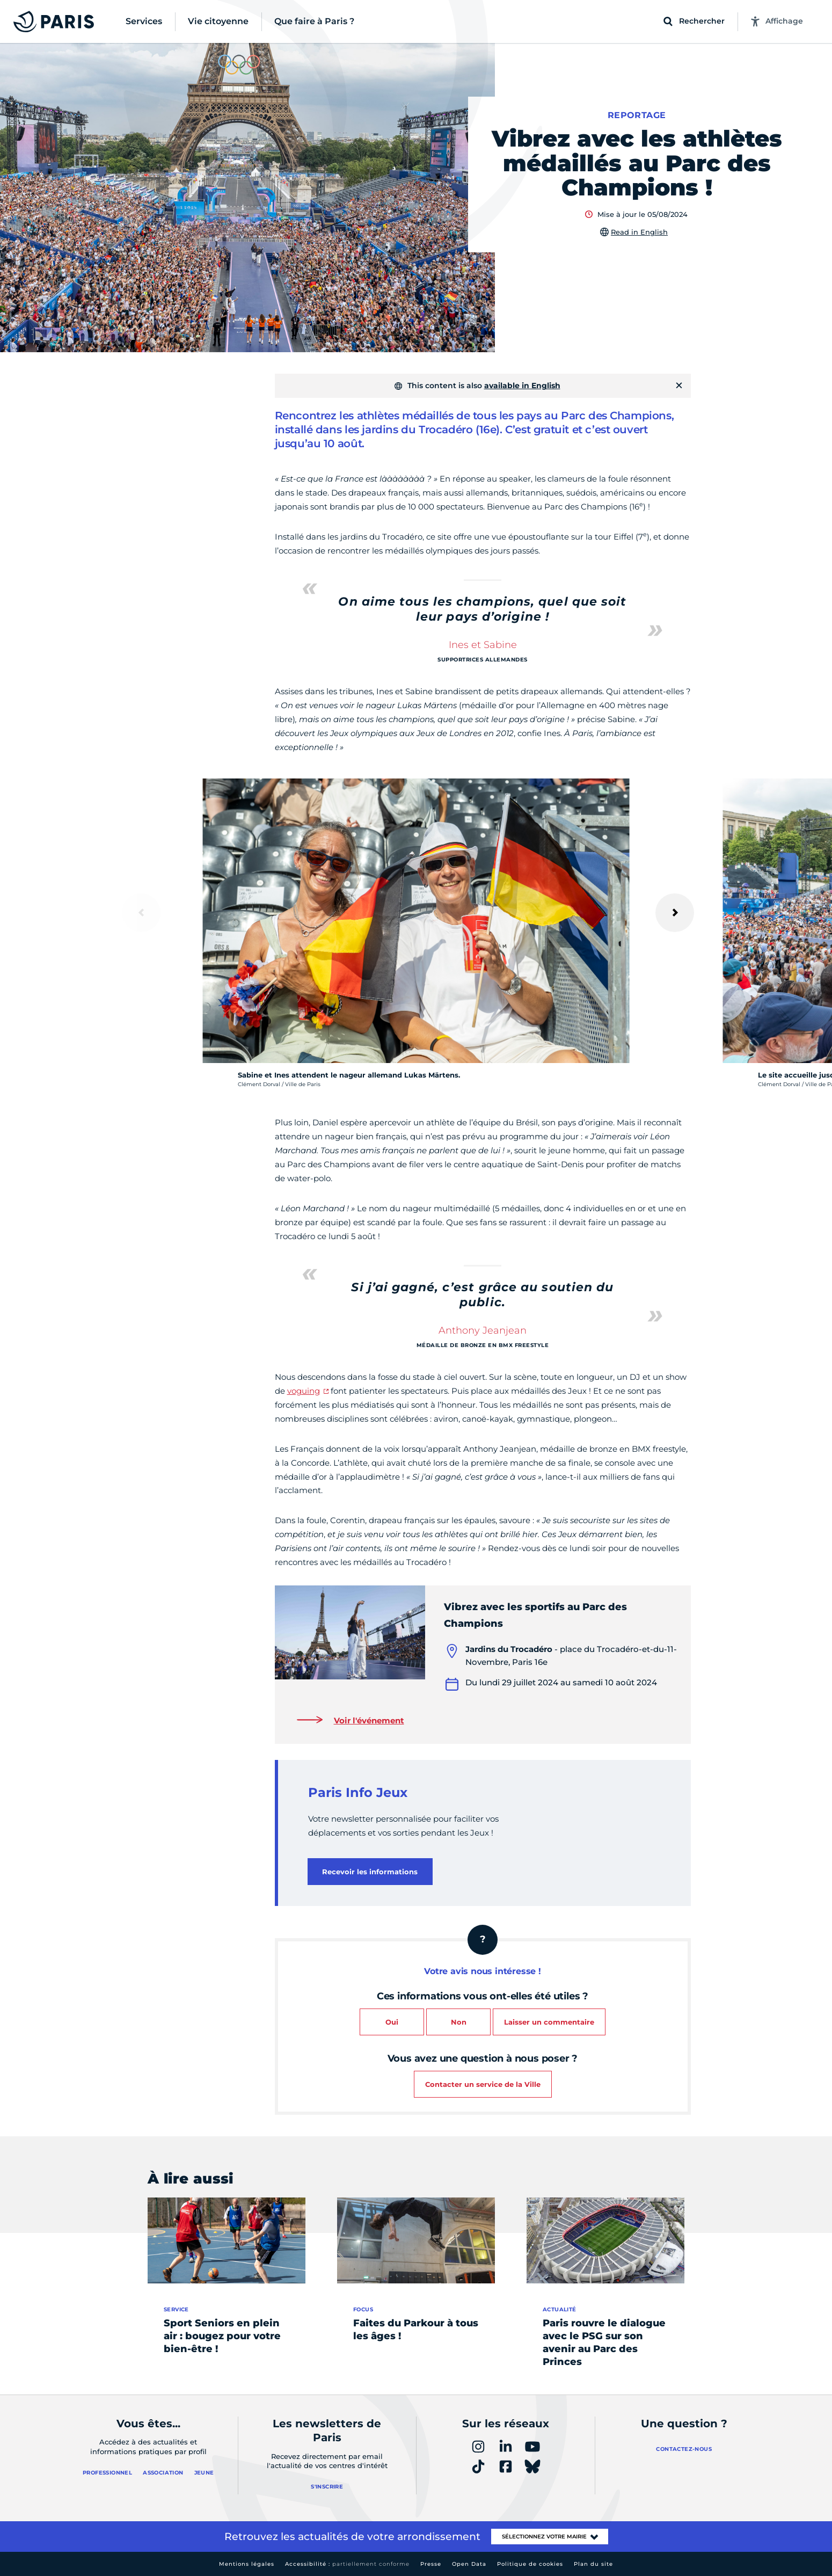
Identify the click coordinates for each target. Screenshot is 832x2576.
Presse (430, 2563)
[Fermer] (679, 385)
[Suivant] (674, 912)
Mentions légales (246, 2563)
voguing (303, 1391)
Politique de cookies (530, 2563)
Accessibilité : (347, 2563)
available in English (522, 385)
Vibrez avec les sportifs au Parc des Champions (535, 1615)
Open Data (469, 2563)
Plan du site (593, 2563)
